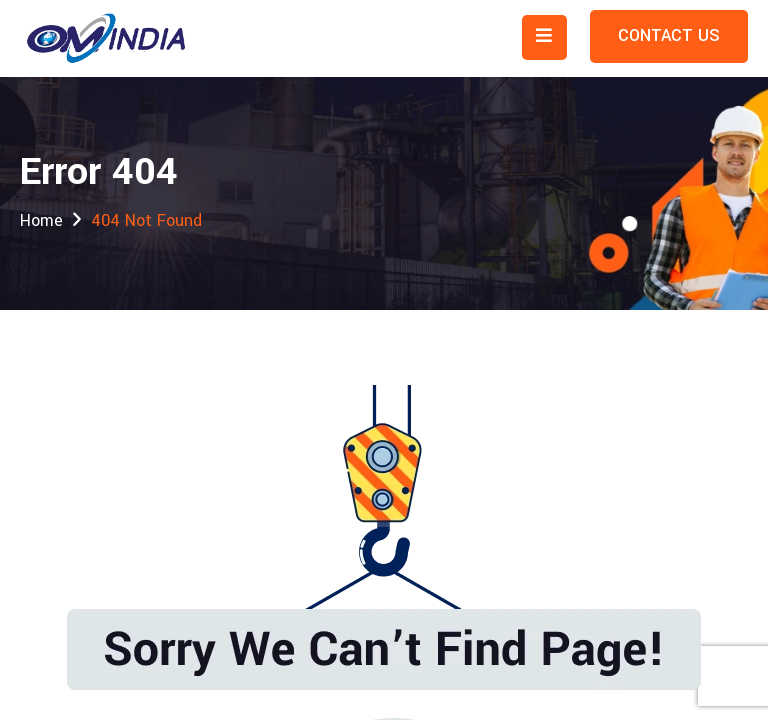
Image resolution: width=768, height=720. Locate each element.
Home (41, 220)
